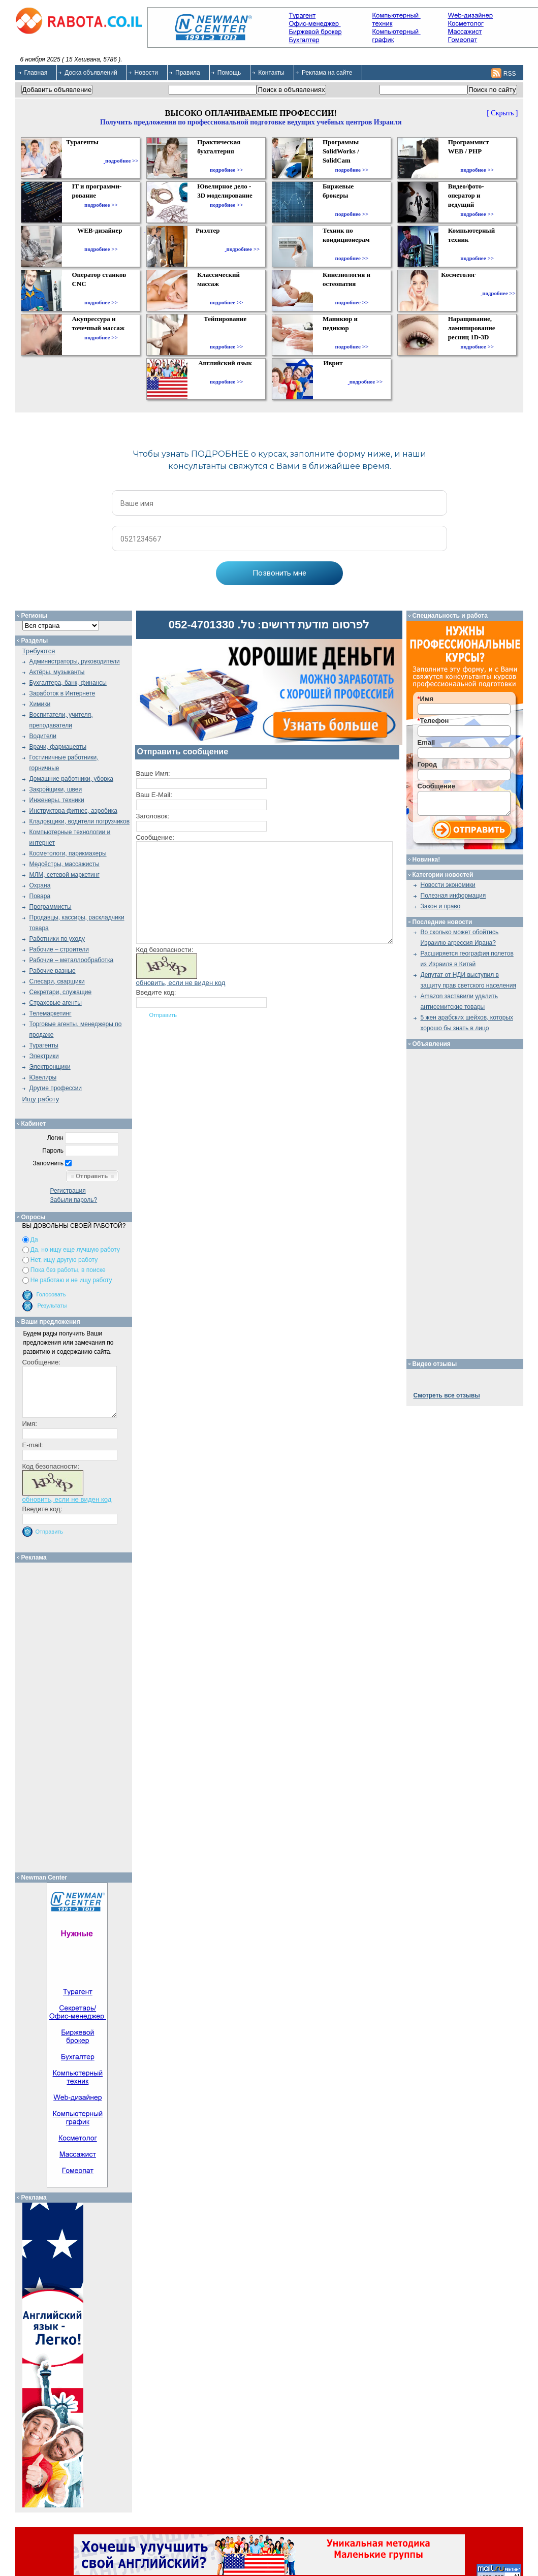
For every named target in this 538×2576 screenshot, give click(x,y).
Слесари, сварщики (57, 981)
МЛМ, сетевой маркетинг (64, 874)
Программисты (50, 906)
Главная (36, 72)
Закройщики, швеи (55, 789)
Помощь (229, 72)
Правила (187, 72)
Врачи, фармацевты (58, 746)
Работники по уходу (57, 938)
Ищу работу (40, 1099)
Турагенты (43, 1045)
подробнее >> (122, 160)
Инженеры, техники (56, 800)
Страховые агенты (55, 1002)
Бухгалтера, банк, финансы (68, 682)
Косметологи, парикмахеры (68, 853)
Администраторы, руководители (74, 661)
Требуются (38, 651)
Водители (42, 736)
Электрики (44, 1056)
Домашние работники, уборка (71, 778)
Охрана (40, 885)
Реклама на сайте (327, 72)
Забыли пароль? (74, 1199)
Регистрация (68, 1190)
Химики (40, 704)
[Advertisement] (77, 1715)
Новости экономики (448, 884)
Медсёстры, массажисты (64, 864)
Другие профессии (55, 1088)
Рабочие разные (52, 970)
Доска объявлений (91, 72)
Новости (146, 72)
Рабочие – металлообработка (71, 960)
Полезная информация (453, 895)
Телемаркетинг (50, 1013)
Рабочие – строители (59, 949)
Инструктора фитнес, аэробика (73, 810)
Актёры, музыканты (57, 672)
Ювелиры (43, 1077)
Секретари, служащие (60, 992)
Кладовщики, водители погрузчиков (79, 821)
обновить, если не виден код (181, 983)
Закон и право (441, 906)
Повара (40, 896)
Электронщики (50, 1066)
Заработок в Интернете (62, 693)
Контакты (271, 72)
